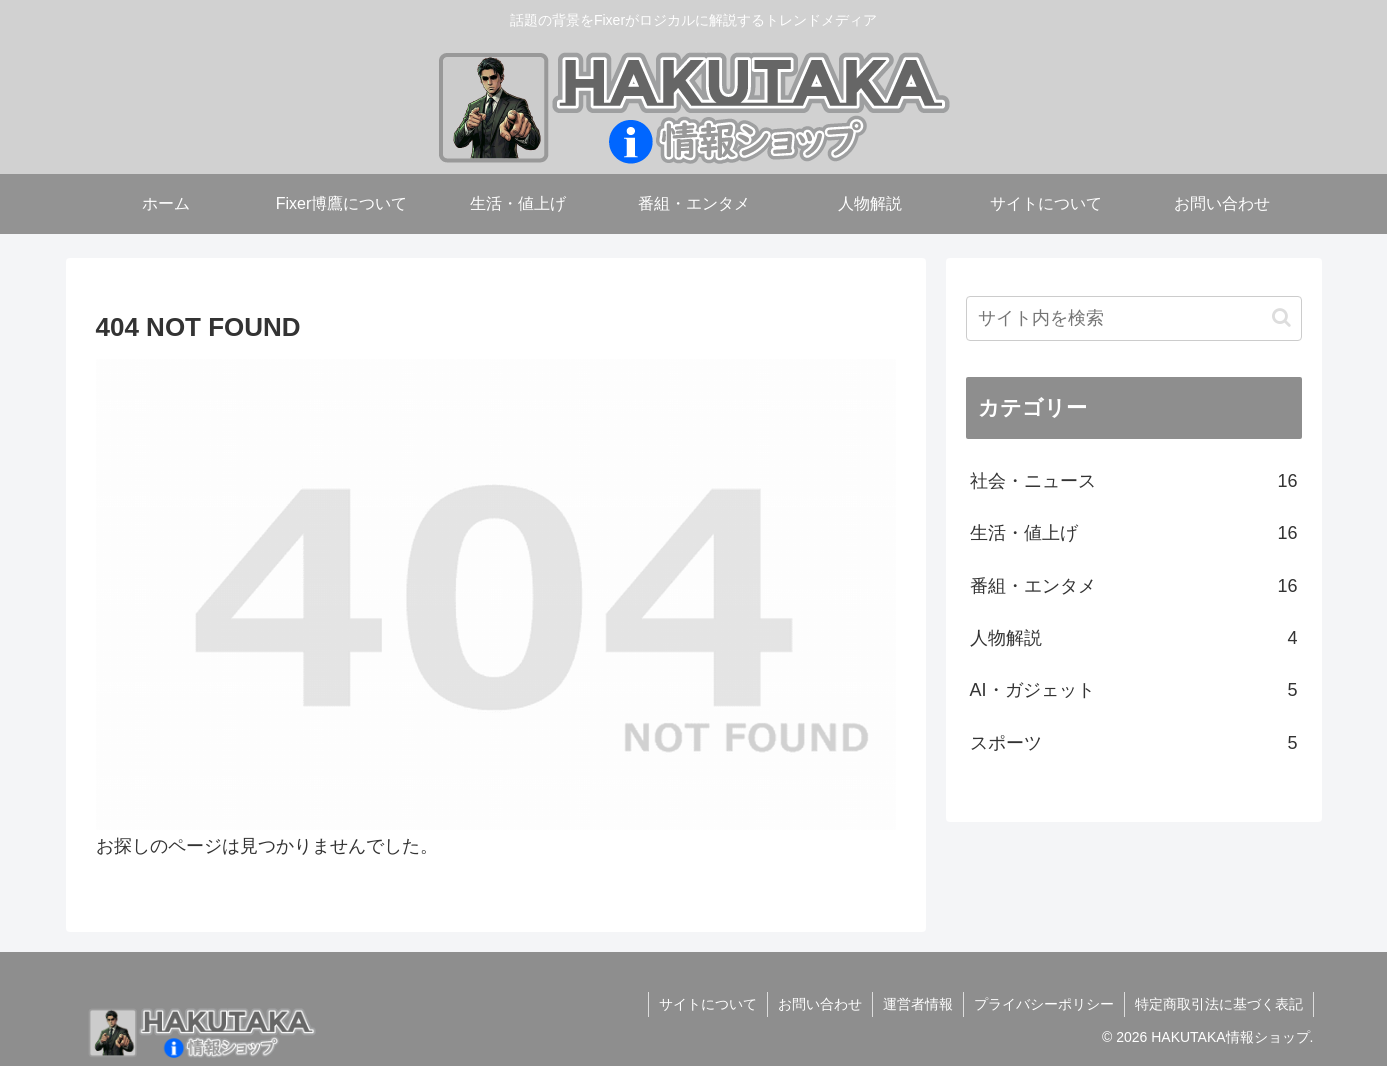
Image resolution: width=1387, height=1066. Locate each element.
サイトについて (708, 1004)
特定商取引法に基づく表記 (1219, 1004)
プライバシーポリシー (1044, 1004)
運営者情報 (918, 1004)
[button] (1281, 317)
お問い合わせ (820, 1004)
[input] (1134, 318)
